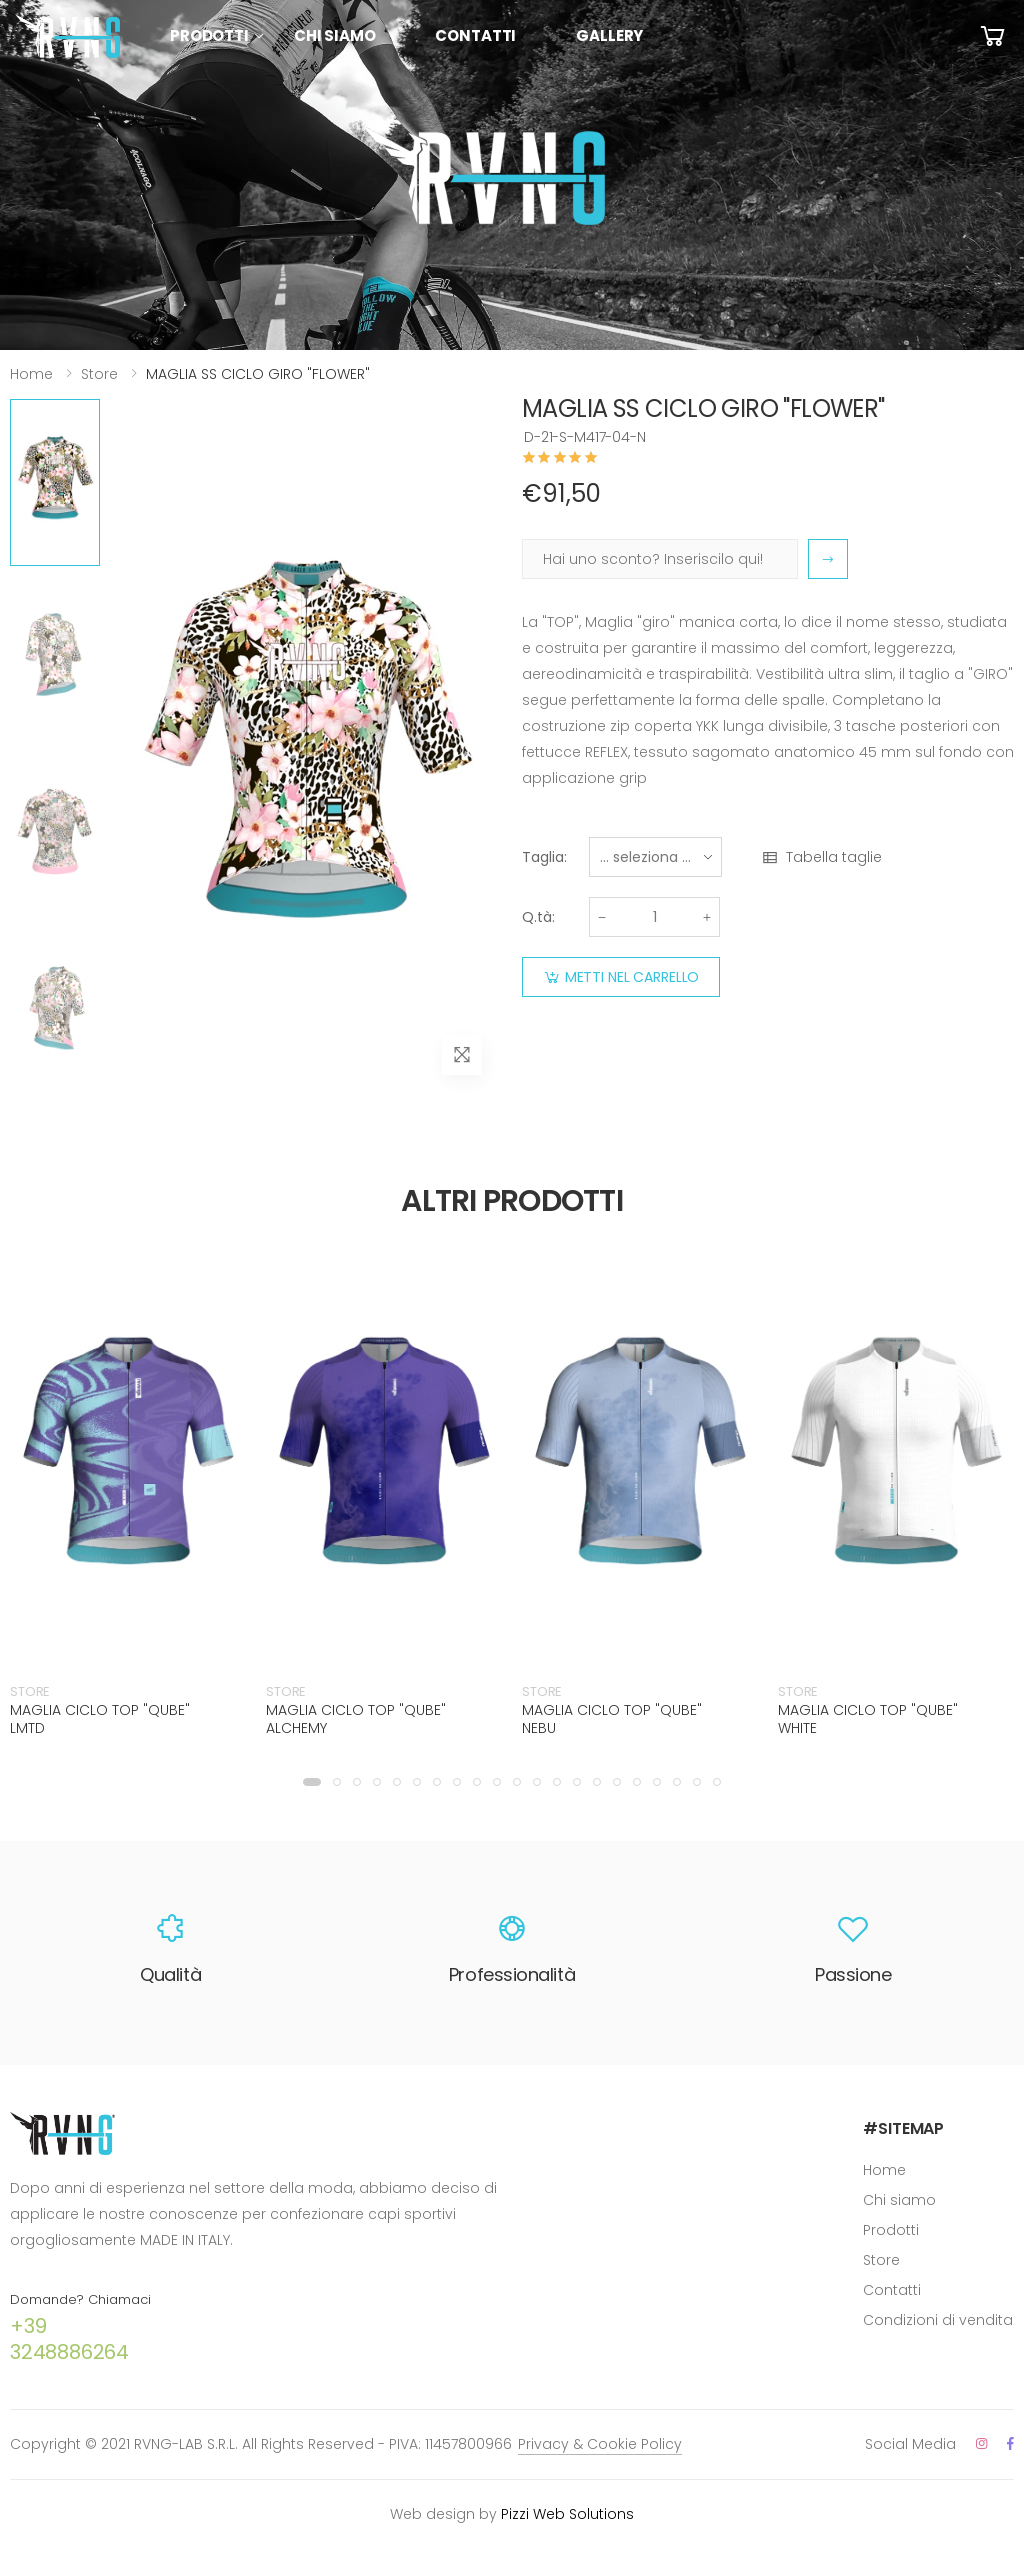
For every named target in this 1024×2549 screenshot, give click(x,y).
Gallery (609, 35)
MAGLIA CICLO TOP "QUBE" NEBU (612, 1719)
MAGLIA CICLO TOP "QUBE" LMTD (100, 1719)
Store (99, 374)
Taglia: (544, 857)
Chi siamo (335, 35)
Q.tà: (538, 917)
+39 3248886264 (69, 2339)
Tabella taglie (821, 857)
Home (31, 374)
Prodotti (209, 35)
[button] (312, 1782)
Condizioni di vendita (938, 2320)
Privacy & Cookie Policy (600, 2444)
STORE (30, 1691)
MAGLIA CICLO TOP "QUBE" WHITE (868, 1719)
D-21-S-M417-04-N (585, 437)
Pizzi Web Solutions (567, 2514)
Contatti (475, 35)
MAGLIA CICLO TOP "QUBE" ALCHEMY (356, 1719)
